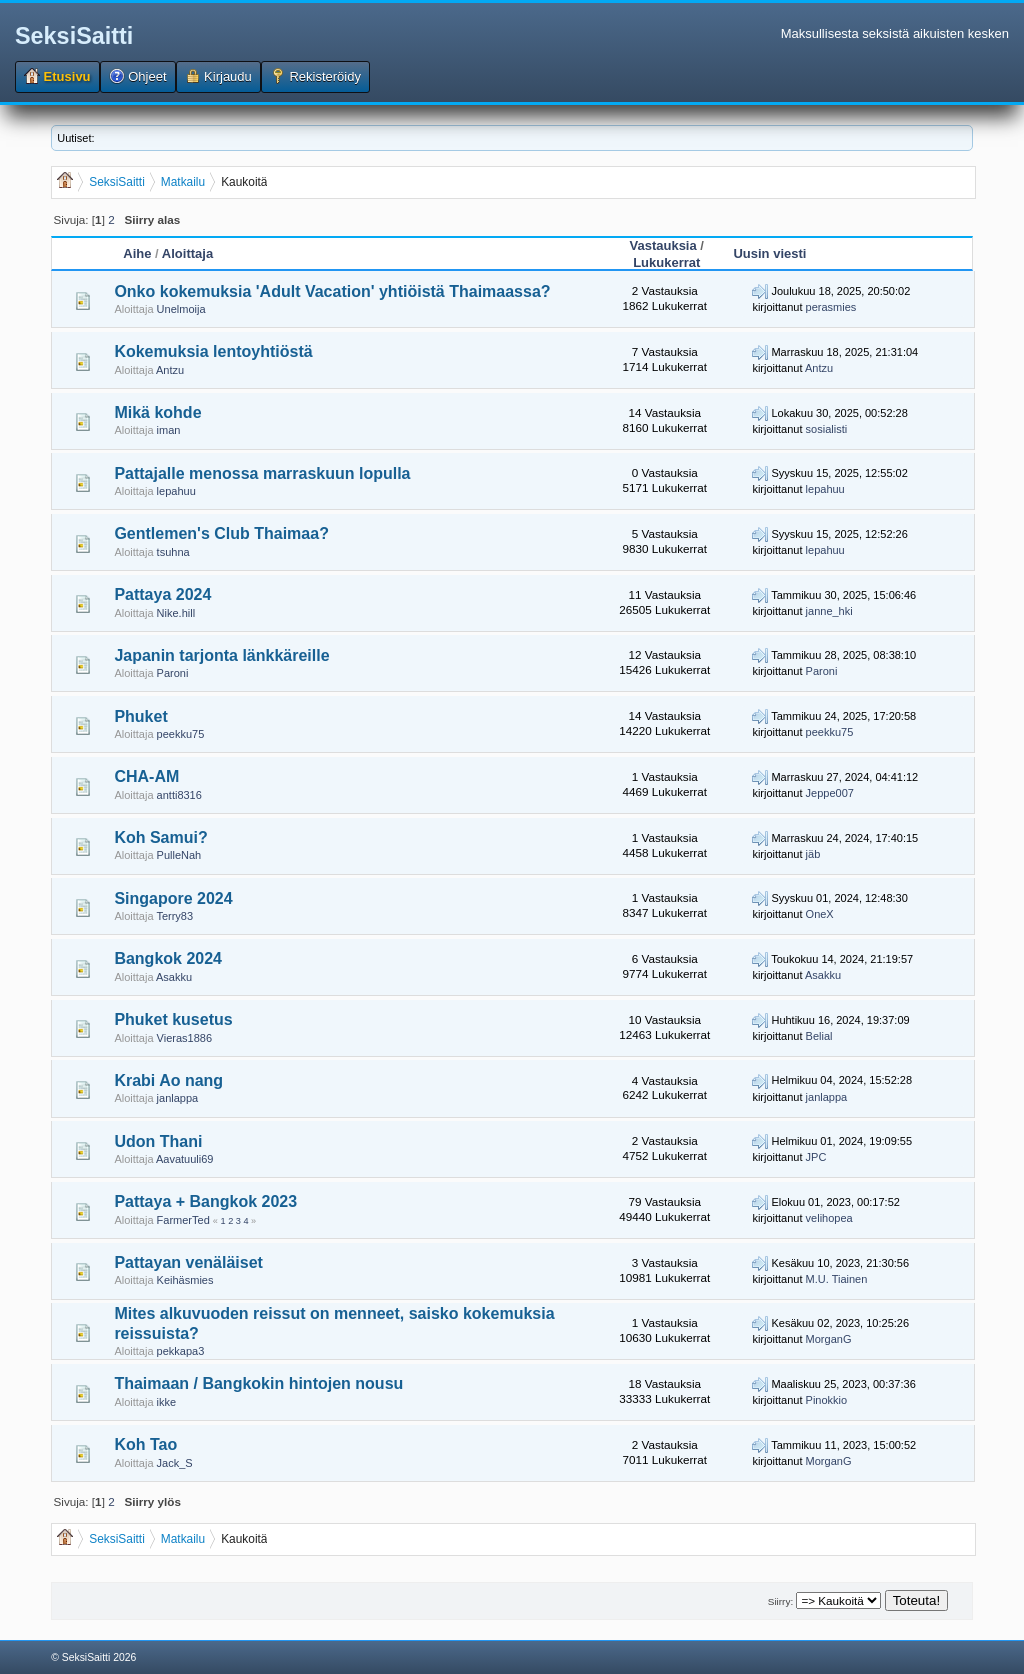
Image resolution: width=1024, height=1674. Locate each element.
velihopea (829, 1218)
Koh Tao (145, 1444)
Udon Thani (158, 1141)
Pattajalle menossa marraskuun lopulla (262, 473)
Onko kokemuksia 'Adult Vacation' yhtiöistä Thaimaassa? (332, 291)
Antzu (170, 370)
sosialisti (827, 429)
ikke (167, 1402)
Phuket (140, 716)
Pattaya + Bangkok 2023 (205, 1201)
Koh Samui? (160, 837)
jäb (813, 854)
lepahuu (176, 491)
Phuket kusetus (173, 1019)
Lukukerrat (666, 262)
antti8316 (179, 795)
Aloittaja (187, 253)
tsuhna (173, 552)
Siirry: (780, 1601)
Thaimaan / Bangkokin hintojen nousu (258, 1383)
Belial (819, 1036)
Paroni (173, 673)
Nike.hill (176, 613)
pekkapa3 (181, 1351)
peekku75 (181, 734)
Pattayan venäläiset (188, 1262)
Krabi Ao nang (168, 1080)
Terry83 (174, 916)
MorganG (829, 1339)
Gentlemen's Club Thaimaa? (221, 533)
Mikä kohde (157, 412)
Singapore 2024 (173, 898)
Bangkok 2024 (168, 958)
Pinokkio (827, 1400)
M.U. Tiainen (837, 1279)
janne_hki (829, 611)
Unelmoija (181, 309)
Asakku (174, 977)
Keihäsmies (185, 1280)
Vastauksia (663, 245)
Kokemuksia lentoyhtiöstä (213, 351)
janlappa (178, 1098)
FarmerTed (183, 1220)
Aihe (137, 253)
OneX (820, 914)
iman (169, 430)
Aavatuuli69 (185, 1159)
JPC (816, 1157)
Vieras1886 (184, 1038)
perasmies (831, 307)
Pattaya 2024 (162, 594)
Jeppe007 (830, 793)
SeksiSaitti (74, 36)
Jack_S (175, 1463)
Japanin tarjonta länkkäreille (221, 655)
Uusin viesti (769, 253)
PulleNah (179, 855)
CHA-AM (146, 776)
